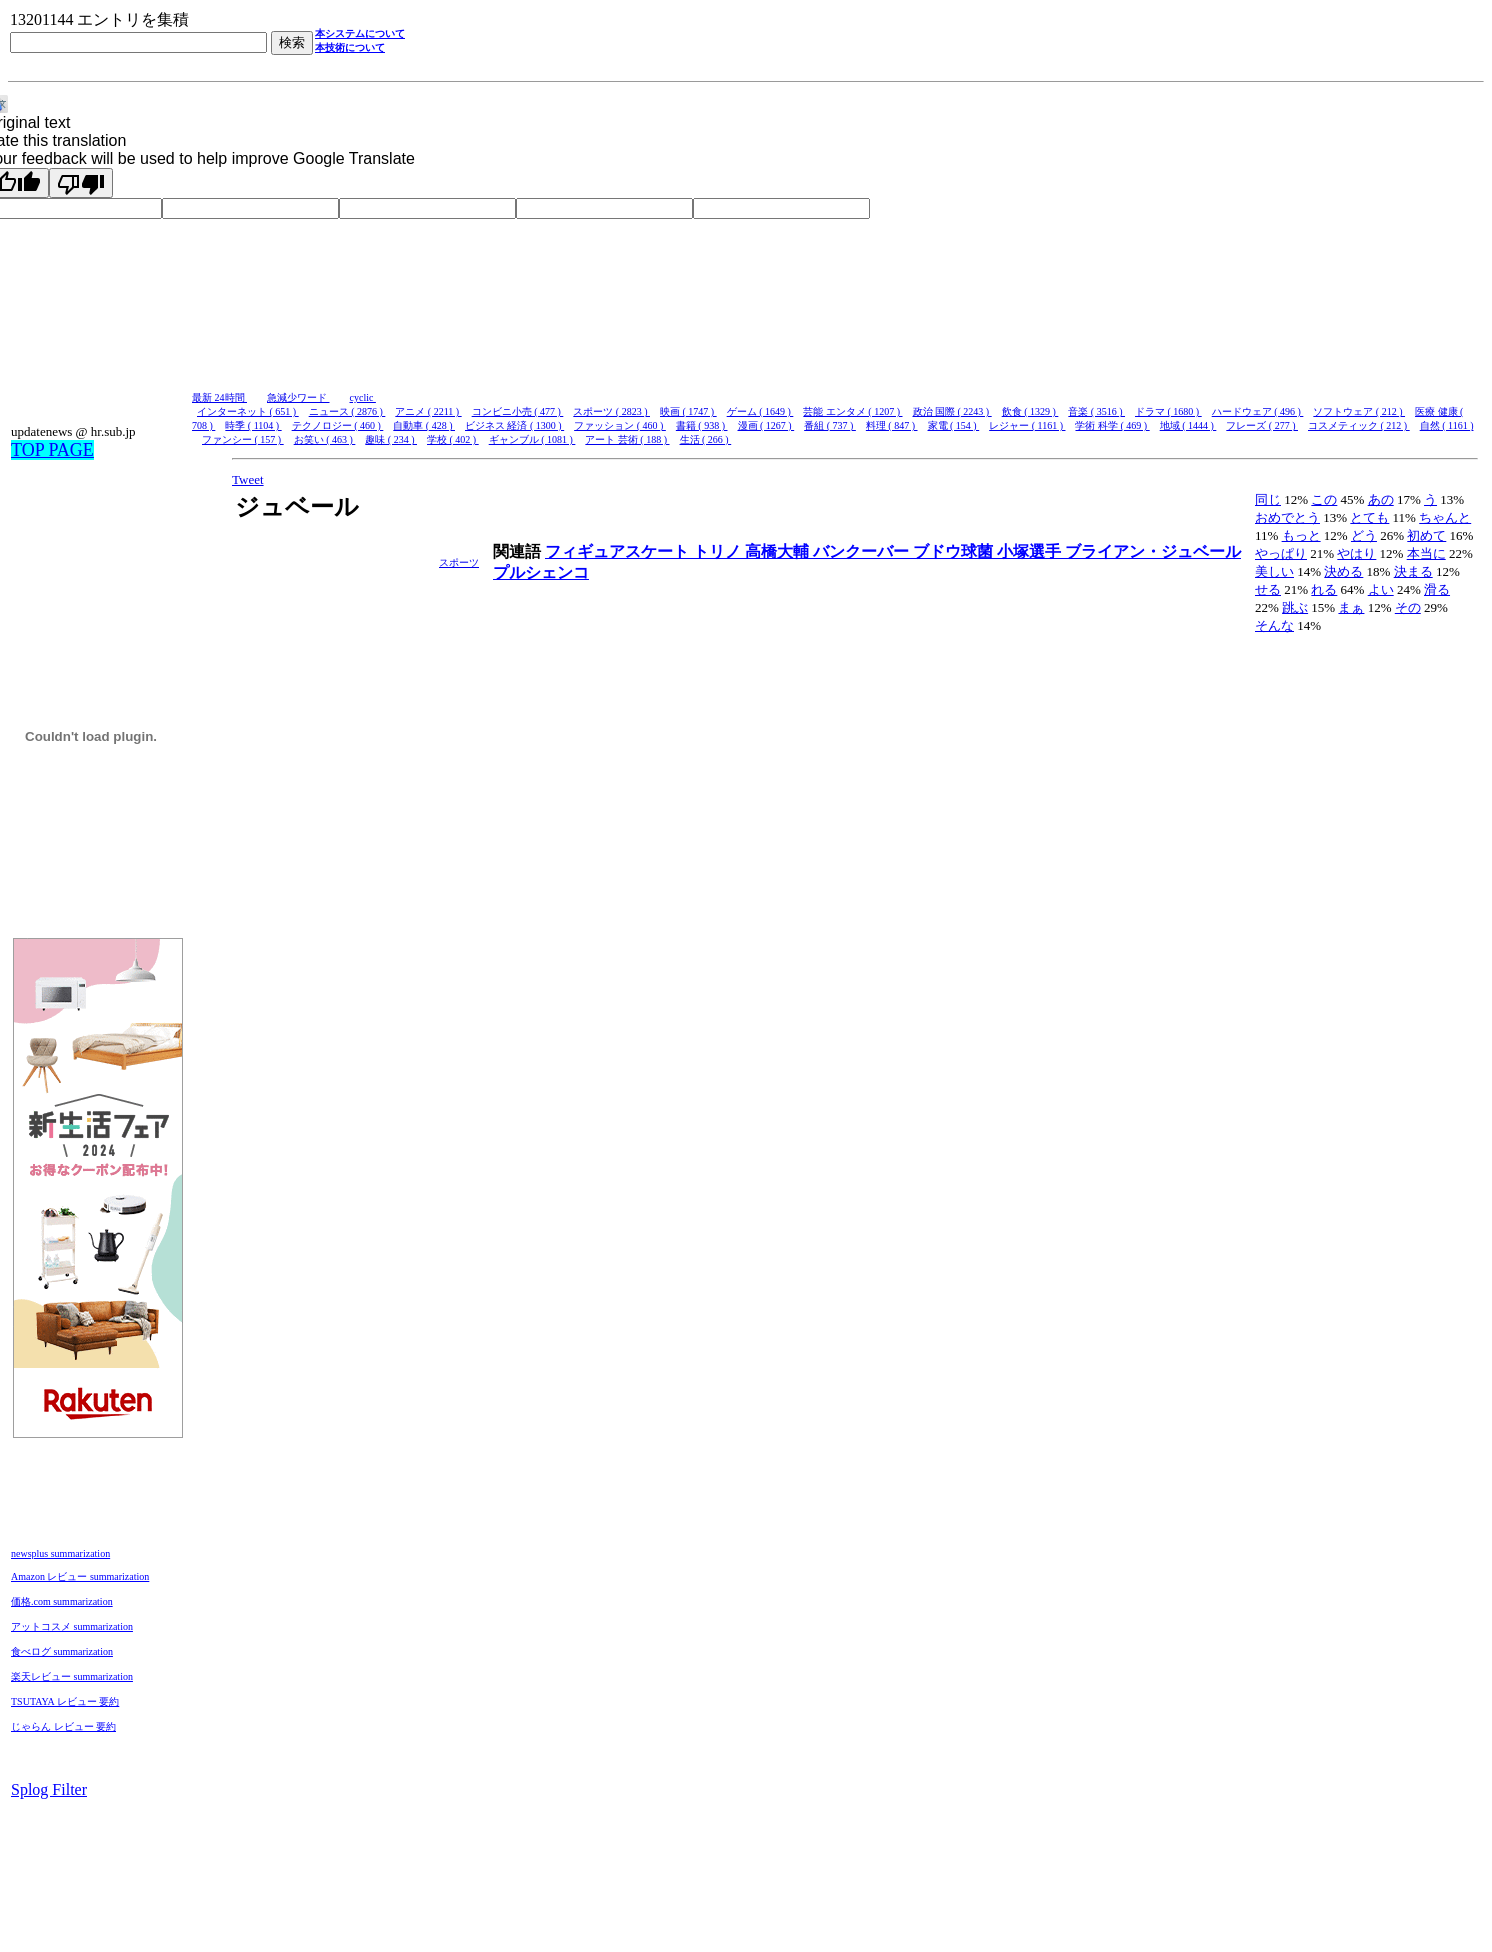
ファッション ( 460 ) (620, 425)
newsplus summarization (60, 1553)
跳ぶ (1295, 607)
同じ (1268, 499)
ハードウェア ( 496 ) (1258, 411)
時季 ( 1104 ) (253, 425)
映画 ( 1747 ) (688, 411)
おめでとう (1287, 517)
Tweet (248, 479)
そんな (1274, 625)
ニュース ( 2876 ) (347, 411)
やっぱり (1281, 553)
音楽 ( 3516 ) (1096, 411)
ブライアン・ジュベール (1153, 551)
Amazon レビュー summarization (80, 1576)
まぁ (1351, 607)
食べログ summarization (62, 1651)
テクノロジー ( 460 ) (338, 425)
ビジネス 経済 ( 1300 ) (514, 425)
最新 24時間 (219, 397)
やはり (1356, 553)
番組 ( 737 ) (830, 425)
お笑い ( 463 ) (325, 439)
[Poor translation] (81, 183)
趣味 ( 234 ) (391, 439)
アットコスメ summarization (72, 1626)
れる (1324, 589)
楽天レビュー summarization (72, 1676)
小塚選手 (1031, 551)
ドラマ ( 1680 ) (1168, 411)
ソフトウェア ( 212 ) (1359, 411)
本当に (1426, 553)
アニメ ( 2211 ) (428, 411)
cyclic (363, 397)
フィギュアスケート (619, 551)
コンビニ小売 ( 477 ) (518, 411)
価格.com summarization (62, 1601)
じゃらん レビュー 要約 (63, 1726)
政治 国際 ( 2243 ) (952, 411)
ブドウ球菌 (955, 551)
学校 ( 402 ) (453, 439)
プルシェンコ (541, 572)
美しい (1274, 571)
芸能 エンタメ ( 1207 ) (852, 411)
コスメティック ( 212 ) (1359, 425)
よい (1381, 589)
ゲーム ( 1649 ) (760, 411)
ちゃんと (1445, 517)
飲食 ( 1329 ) (1030, 411)
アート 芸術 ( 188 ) (627, 439)
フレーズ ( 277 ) (1262, 425)
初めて (1426, 535)
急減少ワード (298, 397)
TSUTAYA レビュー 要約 (65, 1701)
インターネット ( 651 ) (248, 411)
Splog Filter (49, 1789)
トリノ (719, 551)
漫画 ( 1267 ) (766, 425)
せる (1268, 589)
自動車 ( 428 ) (424, 425)
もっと (1301, 535)
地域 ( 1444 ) (1188, 425)
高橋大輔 (779, 551)
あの (1381, 499)
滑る (1437, 589)
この (1324, 499)
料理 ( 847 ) (892, 425)
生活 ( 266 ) (706, 439)
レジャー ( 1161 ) (1027, 425)
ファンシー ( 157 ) (243, 439)
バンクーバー (863, 551)
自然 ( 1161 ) (1447, 425)
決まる (1413, 571)
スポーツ (459, 562)
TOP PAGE (52, 450)
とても (1369, 517)
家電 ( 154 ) (954, 425)
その (1408, 607)
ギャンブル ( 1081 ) (532, 439)
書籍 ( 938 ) (702, 425)
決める (1343, 571)
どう (1364, 535)
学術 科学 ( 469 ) (1112, 425)
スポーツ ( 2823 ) (611, 411)
